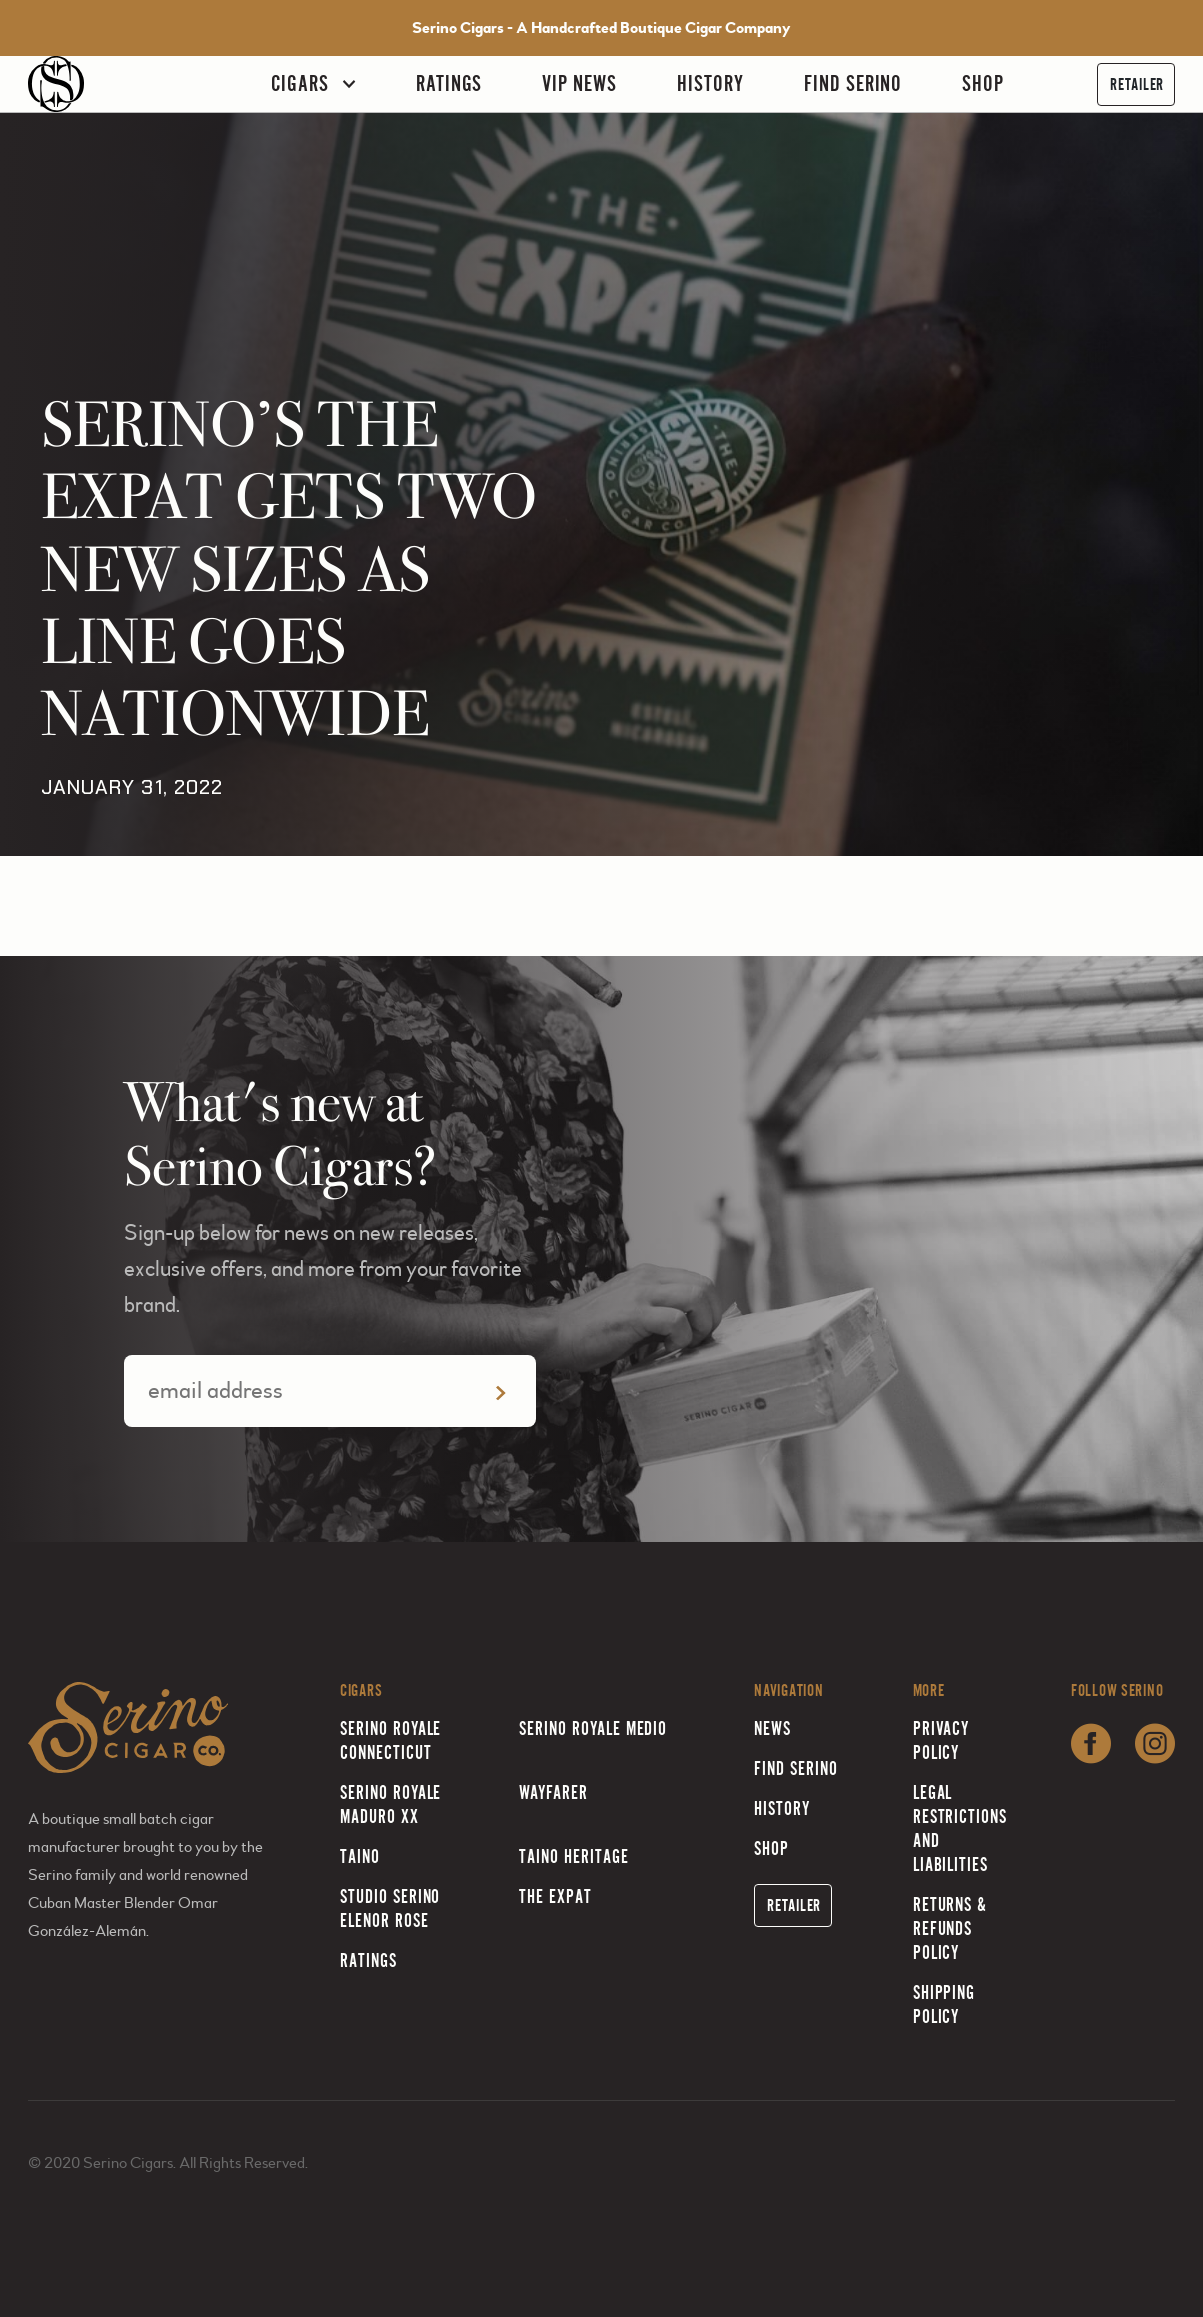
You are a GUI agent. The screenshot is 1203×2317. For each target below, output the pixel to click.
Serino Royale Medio (593, 1728)
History (710, 83)
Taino (360, 1856)
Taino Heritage (573, 1856)
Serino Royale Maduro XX (390, 1804)
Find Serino (853, 83)
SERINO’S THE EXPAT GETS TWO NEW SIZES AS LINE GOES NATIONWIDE (289, 570)
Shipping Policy (944, 2004)
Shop (983, 83)
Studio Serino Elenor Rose (390, 1908)
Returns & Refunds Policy (950, 1928)
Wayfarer (553, 1792)
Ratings (449, 83)
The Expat (555, 1896)
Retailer (1137, 84)
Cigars (300, 83)
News (772, 1728)
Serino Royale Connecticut (390, 1740)
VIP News (579, 83)
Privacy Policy (941, 1740)
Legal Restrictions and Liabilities (960, 1828)
